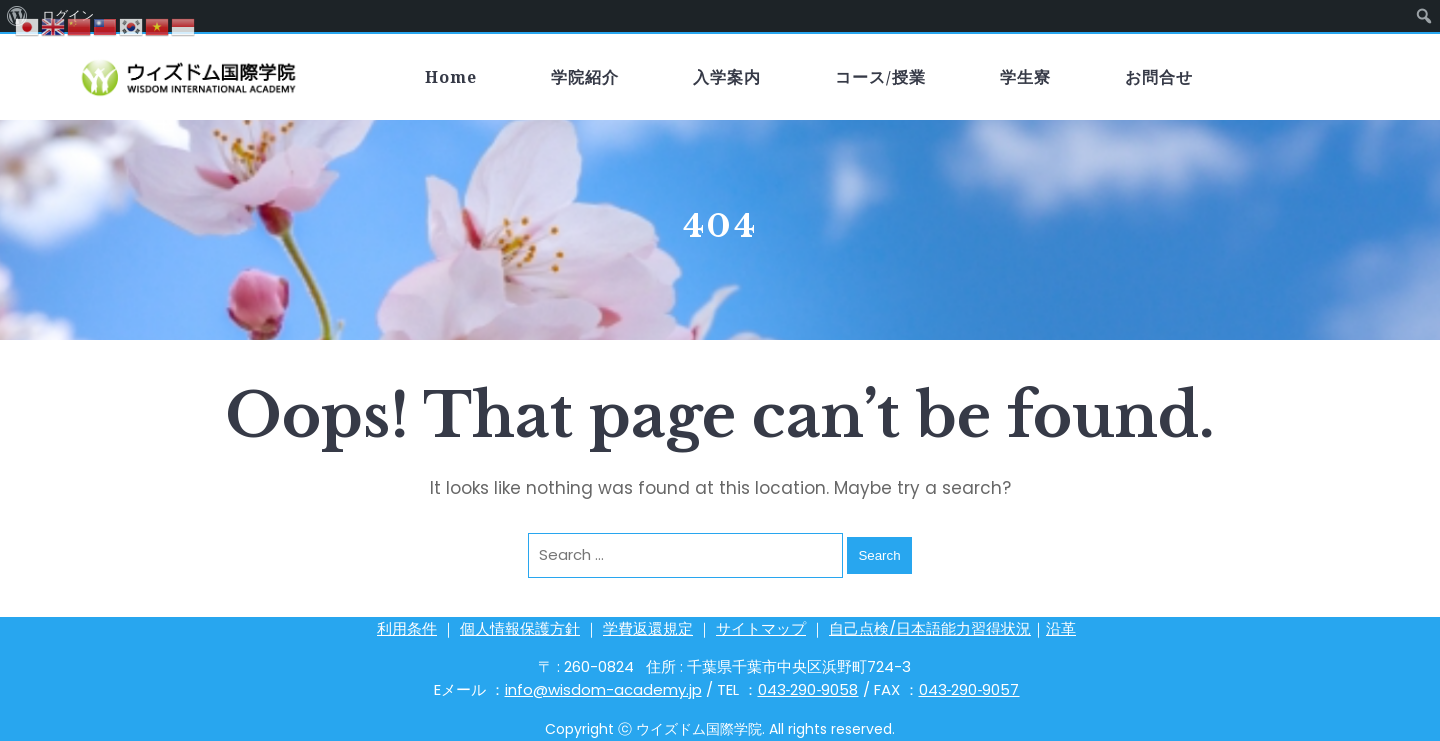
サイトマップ (761, 628)
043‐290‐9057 (969, 689)
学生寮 (1025, 77)
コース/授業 (880, 77)
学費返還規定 (648, 628)
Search (879, 555)
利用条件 (407, 628)
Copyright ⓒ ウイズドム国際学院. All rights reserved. (720, 729)
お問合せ (1159, 77)
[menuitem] (1424, 16)
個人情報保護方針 (520, 628)
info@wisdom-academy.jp (603, 689)
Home (451, 77)
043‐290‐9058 (808, 689)
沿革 (1061, 628)
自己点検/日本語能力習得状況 (930, 628)
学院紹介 (585, 77)
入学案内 (727, 77)
